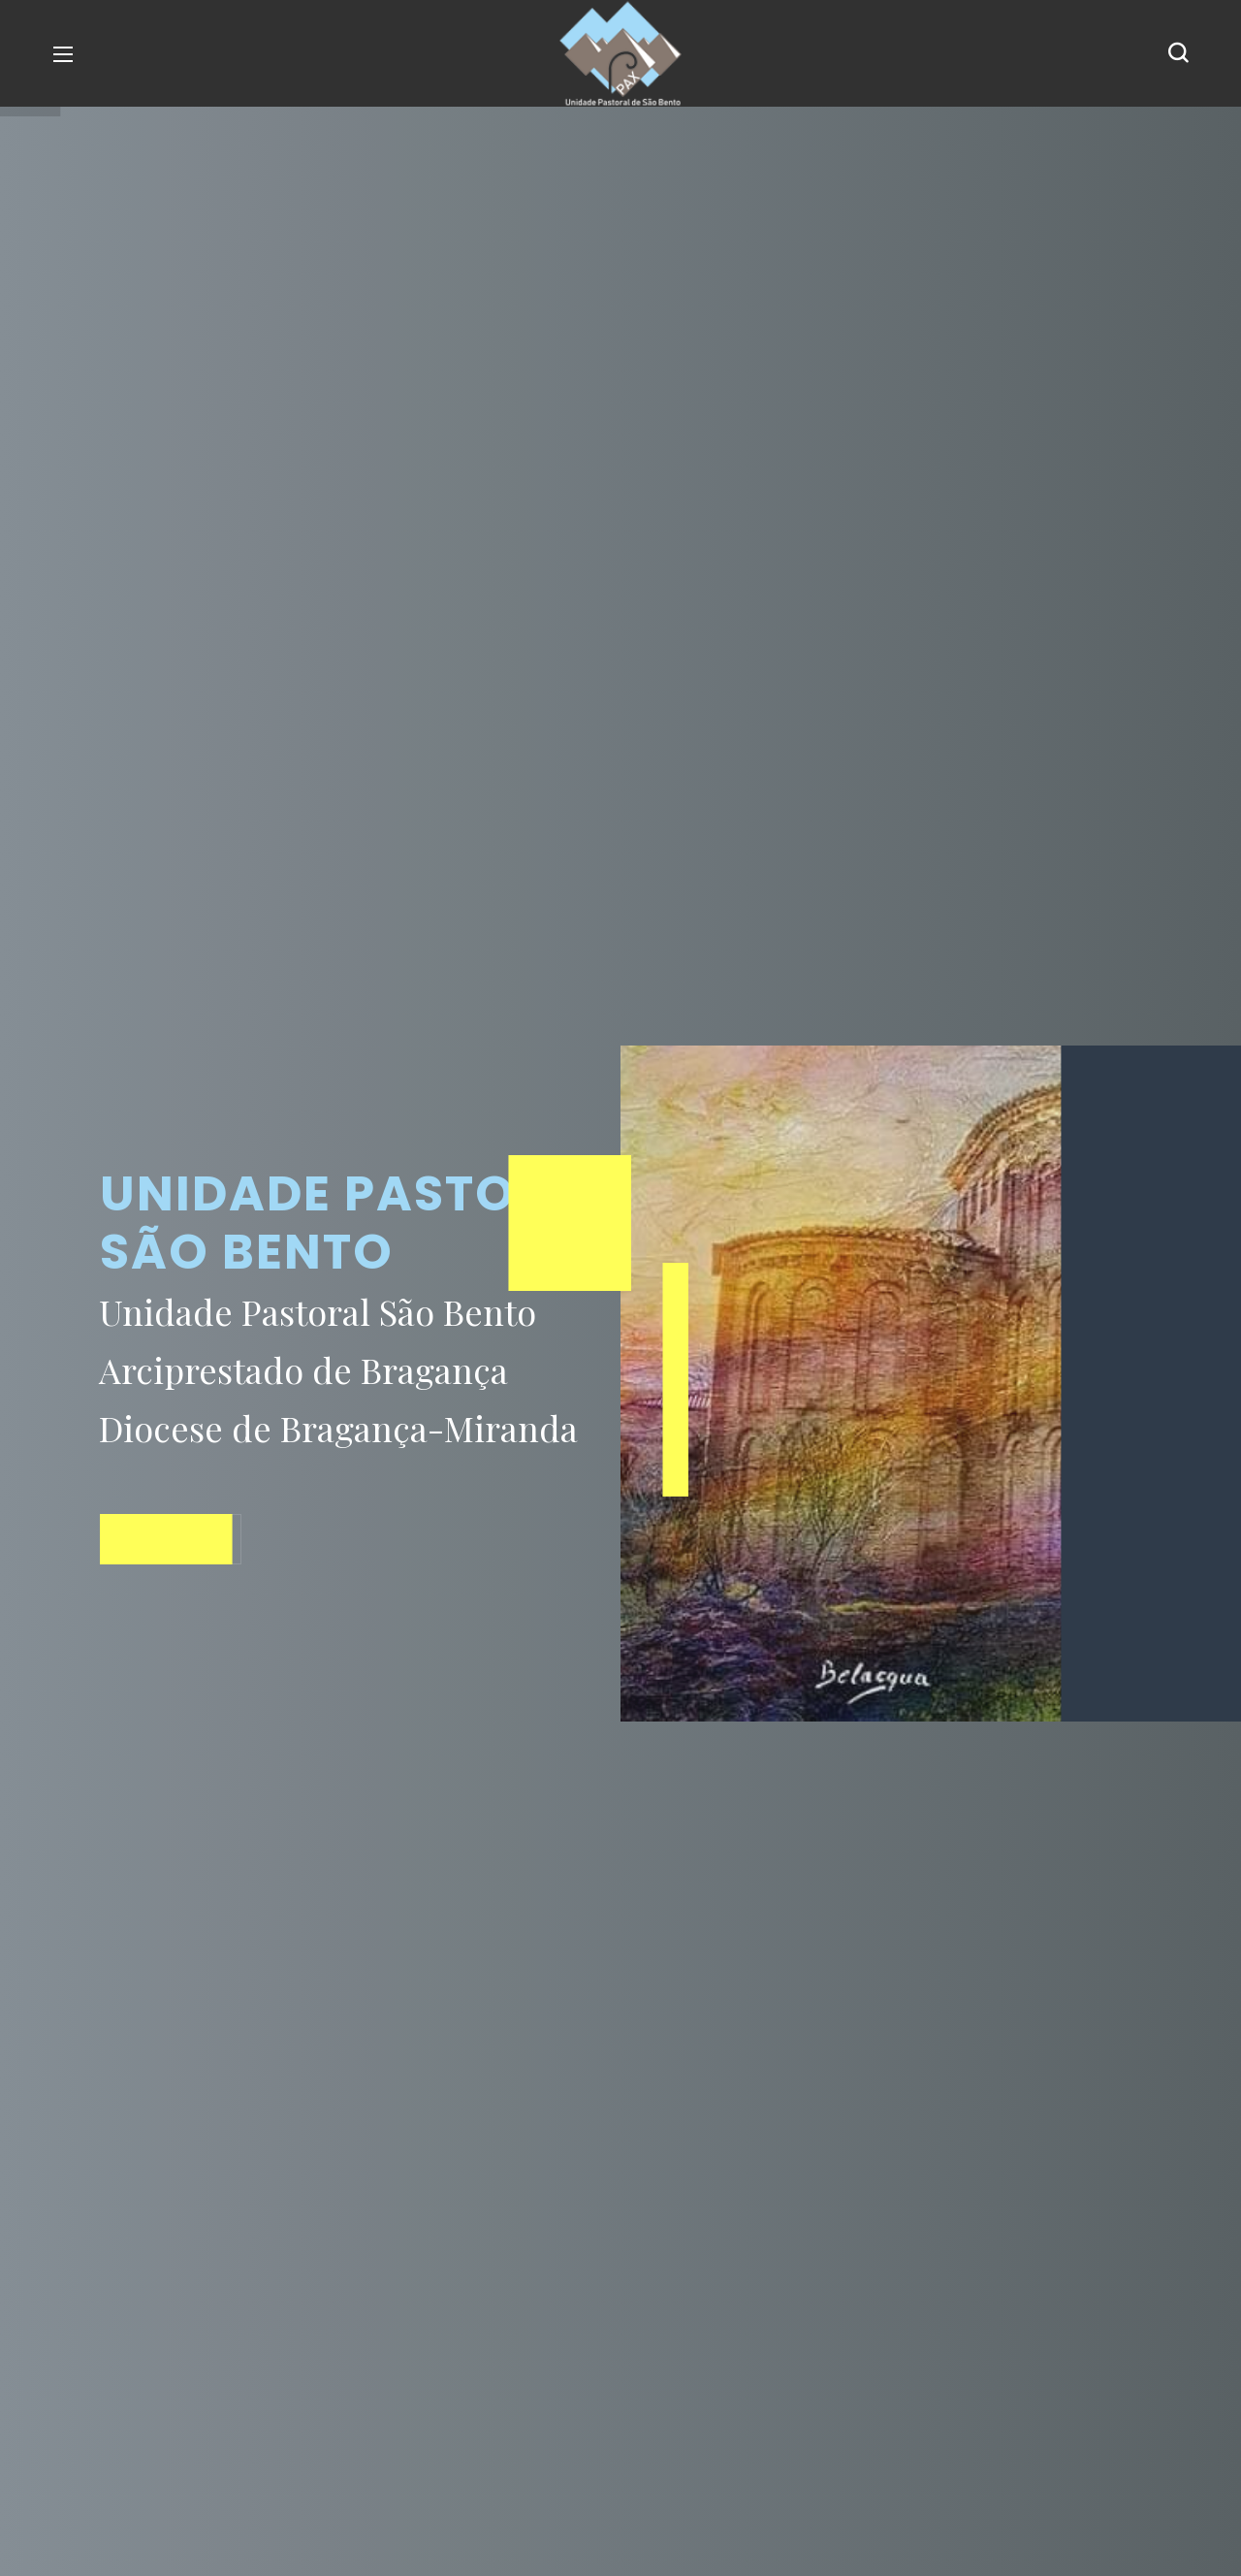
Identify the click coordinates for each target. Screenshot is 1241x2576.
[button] (1178, 53)
